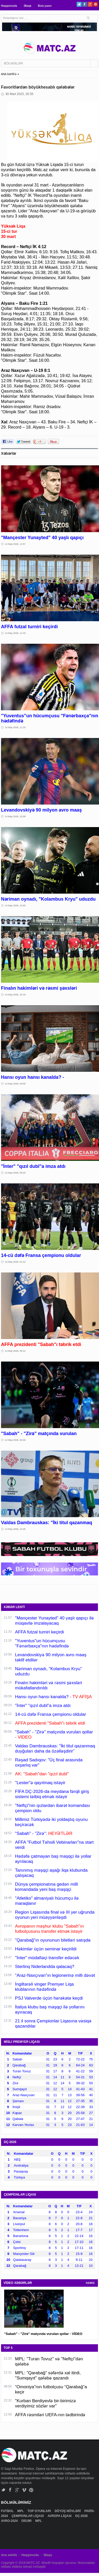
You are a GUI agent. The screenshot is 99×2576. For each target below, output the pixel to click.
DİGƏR (26, 2521)
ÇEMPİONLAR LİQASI (28, 2516)
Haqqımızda (9, 5)
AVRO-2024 (10, 2521)
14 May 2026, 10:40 (15, 905)
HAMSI (90, 2283)
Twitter (79, 4)
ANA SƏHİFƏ (9, 74)
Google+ (90, 4)
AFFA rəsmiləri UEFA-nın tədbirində (50, 2414)
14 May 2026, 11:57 (15, 544)
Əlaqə (27, 5)
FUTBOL (8, 2511)
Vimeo (24, 2490)
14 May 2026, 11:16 (15, 727)
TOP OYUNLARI (40, 2511)
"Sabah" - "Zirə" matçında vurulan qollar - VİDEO (43, 2334)
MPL (20, 2511)
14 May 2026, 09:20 (15, 1172)
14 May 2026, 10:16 (15, 994)
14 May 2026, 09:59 (15, 1083)
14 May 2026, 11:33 (15, 633)
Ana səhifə (9, 2555)
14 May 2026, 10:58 (15, 816)
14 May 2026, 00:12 (15, 1351)
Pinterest (95, 4)
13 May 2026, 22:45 (15, 1529)
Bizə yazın (44, 5)
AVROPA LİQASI (60, 2516)
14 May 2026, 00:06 (15, 1440)
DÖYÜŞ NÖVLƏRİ (68, 2511)
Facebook (84, 4)
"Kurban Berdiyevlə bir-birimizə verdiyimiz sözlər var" (45, 2403)
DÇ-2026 (82, 2516)
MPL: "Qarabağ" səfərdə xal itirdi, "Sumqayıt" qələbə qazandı (48, 2375)
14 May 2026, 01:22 (15, 1262)
